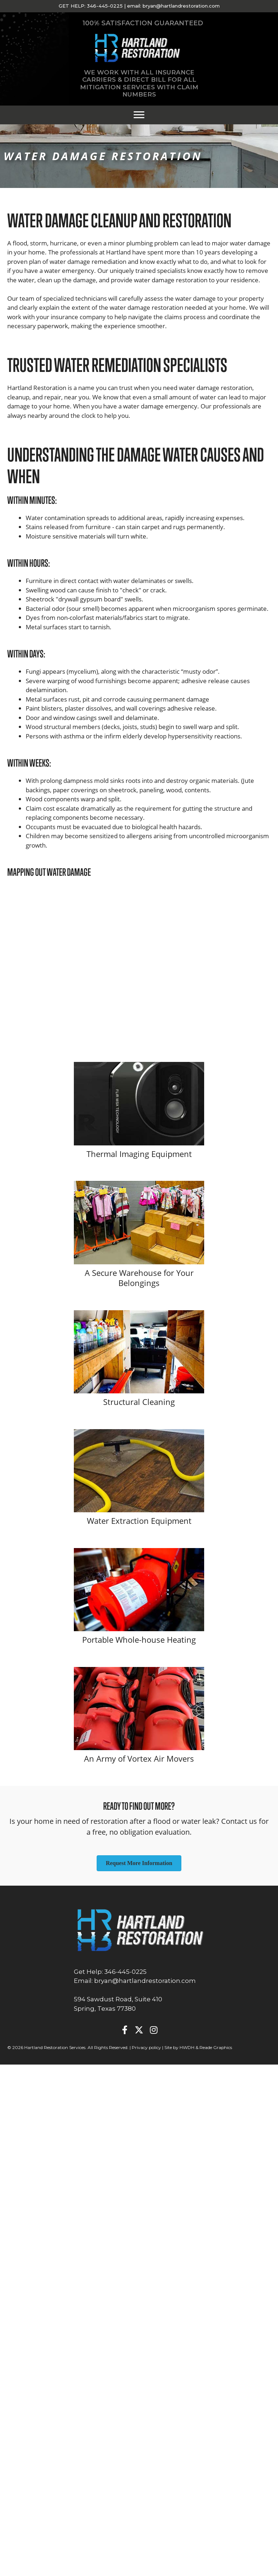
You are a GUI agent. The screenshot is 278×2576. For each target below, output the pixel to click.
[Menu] (139, 115)
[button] (124, 2030)
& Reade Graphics (213, 2047)
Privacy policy (146, 2047)
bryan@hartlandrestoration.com (181, 6)
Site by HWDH (179, 2047)
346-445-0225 (105, 6)
